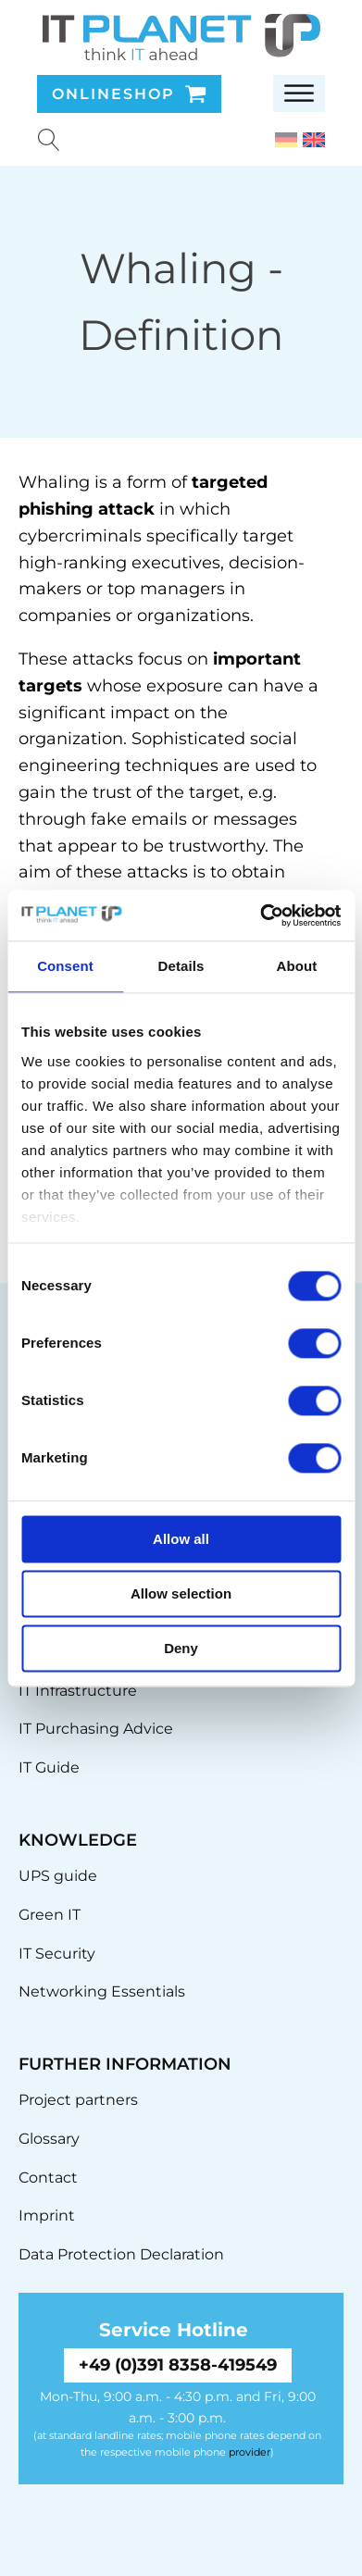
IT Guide (49, 1767)
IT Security (57, 1953)
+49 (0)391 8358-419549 (178, 2365)
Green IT (50, 1914)
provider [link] (249, 2451)
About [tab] (297, 966)
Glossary (49, 2138)
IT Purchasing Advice (96, 1728)
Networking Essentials (102, 1991)
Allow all (181, 1539)
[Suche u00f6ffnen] (49, 140)
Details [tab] (181, 966)
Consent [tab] (65, 966)
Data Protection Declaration (121, 2254)
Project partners (78, 2100)
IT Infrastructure (78, 1690)
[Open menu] (299, 93)
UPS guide (58, 1876)
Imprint (47, 2215)
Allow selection (181, 1593)
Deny (181, 1648)
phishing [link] (56, 509)
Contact (48, 2177)
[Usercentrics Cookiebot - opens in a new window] (260, 915)
